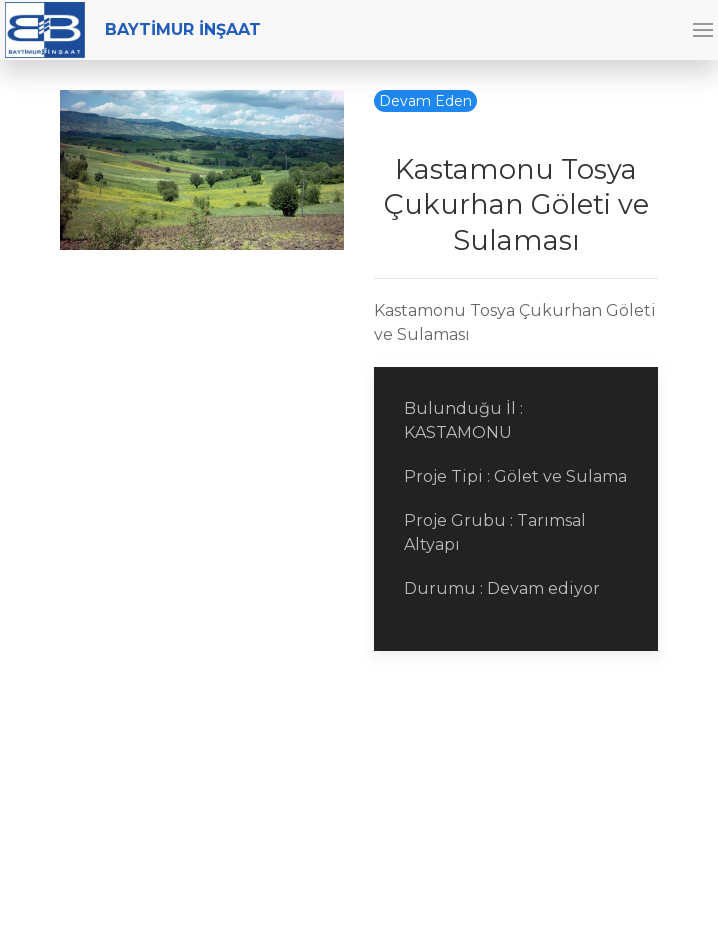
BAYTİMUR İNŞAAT (133, 30)
